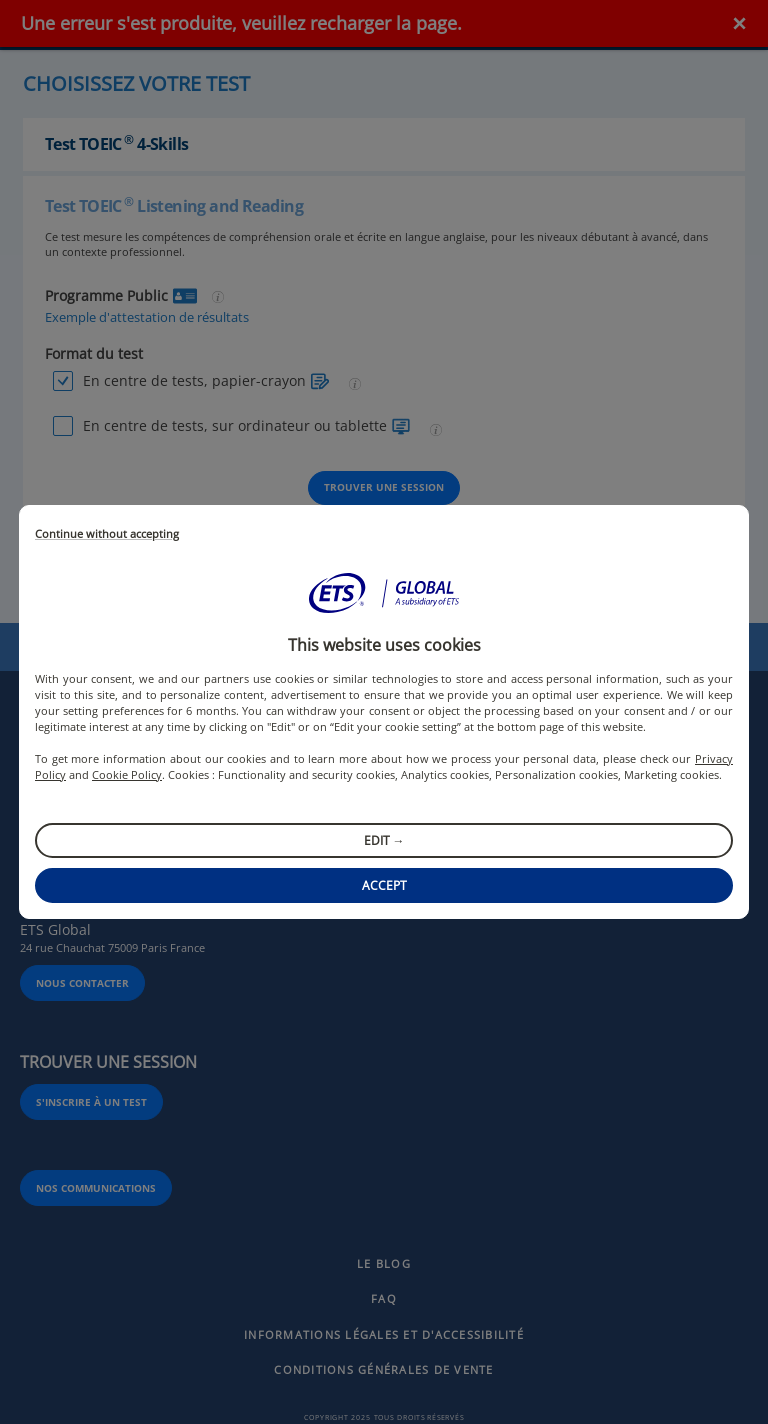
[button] (384, 593)
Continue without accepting (107, 534)
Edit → (384, 840)
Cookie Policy (127, 774)
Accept (384, 885)
